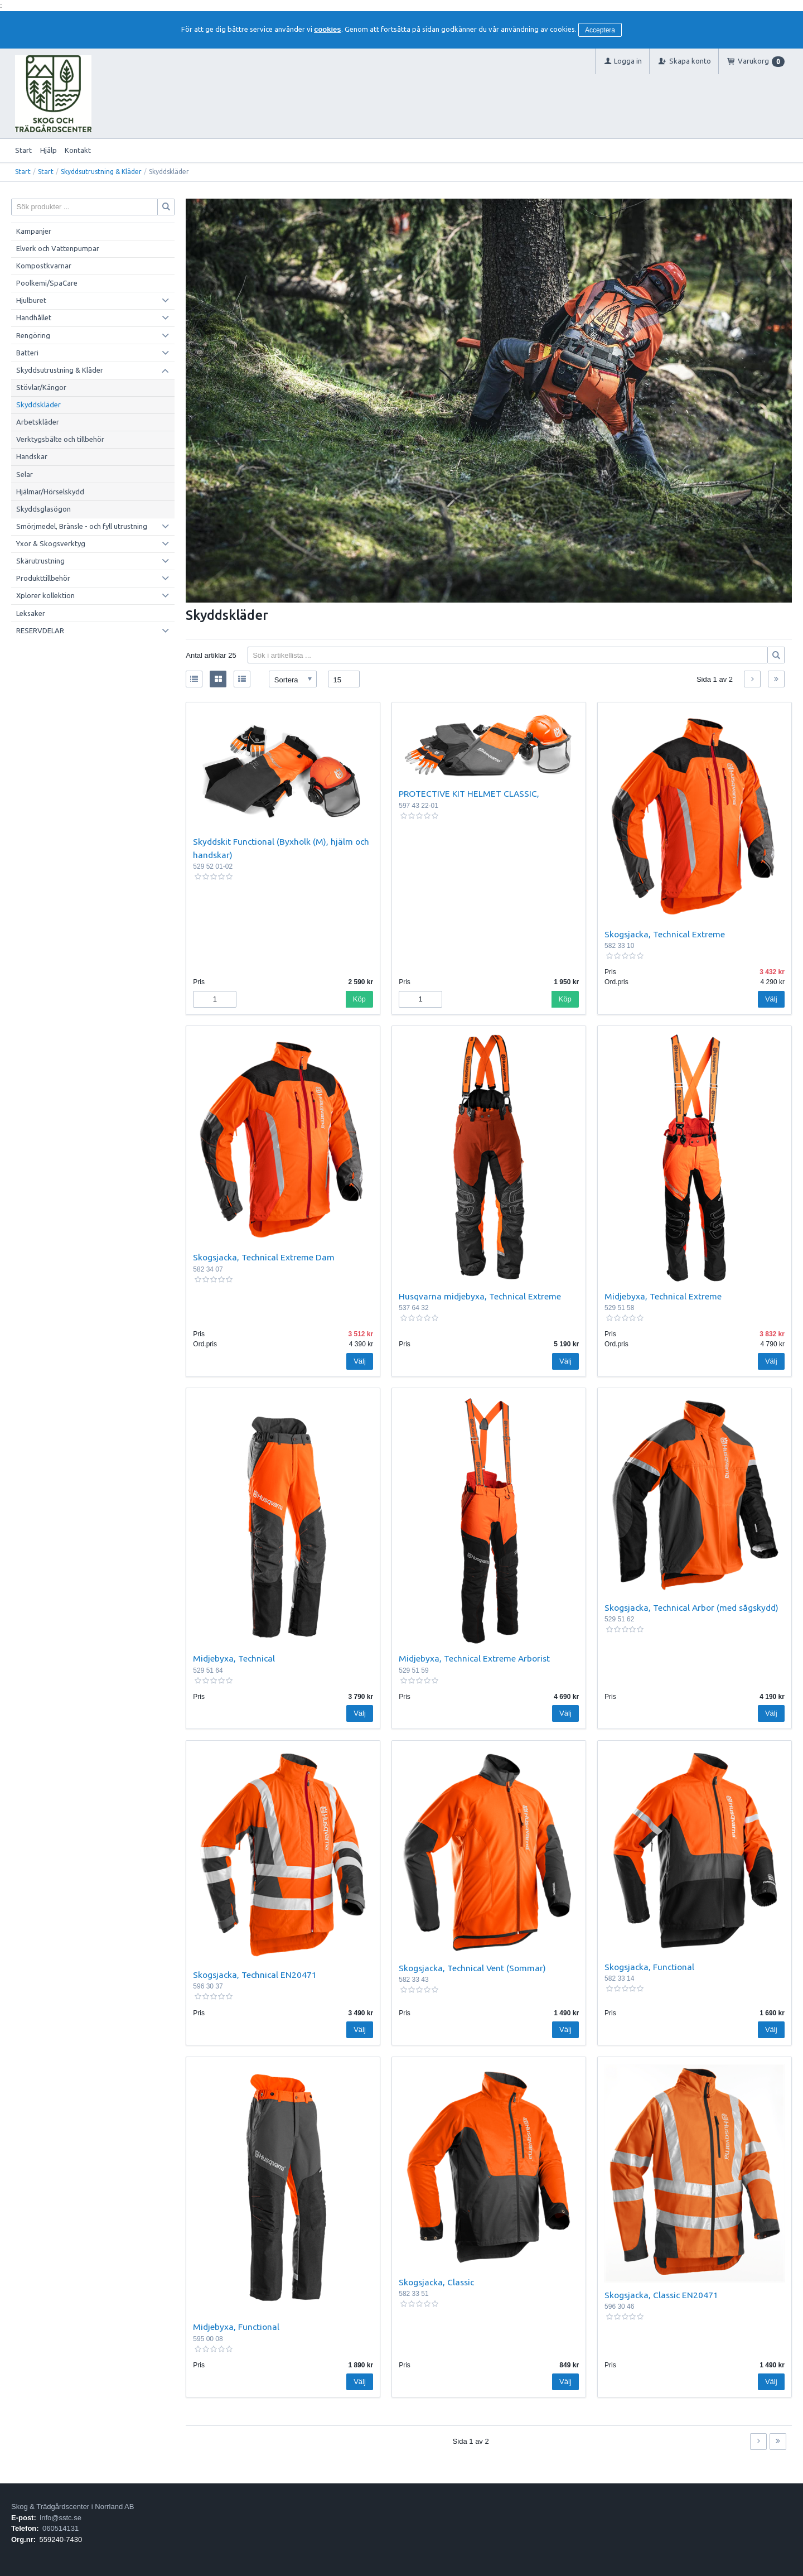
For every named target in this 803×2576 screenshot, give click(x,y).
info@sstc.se (60, 2518)
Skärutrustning (40, 561)
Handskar (31, 456)
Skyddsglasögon (43, 509)
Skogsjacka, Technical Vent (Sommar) (472, 1968)
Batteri (27, 353)
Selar (24, 474)
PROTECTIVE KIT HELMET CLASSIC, (469, 793)
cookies (327, 29)
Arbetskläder (37, 422)
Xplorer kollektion (45, 595)
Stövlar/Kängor (41, 387)
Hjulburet (31, 300)
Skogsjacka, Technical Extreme (664, 934)
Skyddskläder (38, 404)
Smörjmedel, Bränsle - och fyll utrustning (81, 526)
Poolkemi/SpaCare (47, 283)
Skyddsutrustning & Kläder (101, 171)
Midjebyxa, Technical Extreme (663, 1296)
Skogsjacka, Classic (436, 2282)
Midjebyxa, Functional (236, 2327)
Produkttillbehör (43, 578)
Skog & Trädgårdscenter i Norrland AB (72, 2506)
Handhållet (33, 317)
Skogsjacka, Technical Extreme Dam (264, 1257)
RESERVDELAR (40, 630)
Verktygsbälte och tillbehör (60, 439)
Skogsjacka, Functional (649, 1967)
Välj (771, 999)
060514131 (60, 2528)
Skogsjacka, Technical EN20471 (255, 1975)
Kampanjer (33, 231)
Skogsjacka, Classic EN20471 (661, 2295)
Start (23, 150)
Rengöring (33, 335)
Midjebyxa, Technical (234, 1658)
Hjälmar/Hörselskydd (50, 491)
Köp (359, 999)
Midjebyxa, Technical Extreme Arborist (474, 1658)
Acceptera (600, 30)
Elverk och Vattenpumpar (57, 248)
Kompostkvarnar (43, 265)
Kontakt (78, 150)
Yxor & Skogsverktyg (50, 543)
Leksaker (30, 613)
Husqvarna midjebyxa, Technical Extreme (480, 1296)
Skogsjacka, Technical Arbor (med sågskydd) (691, 1607)
